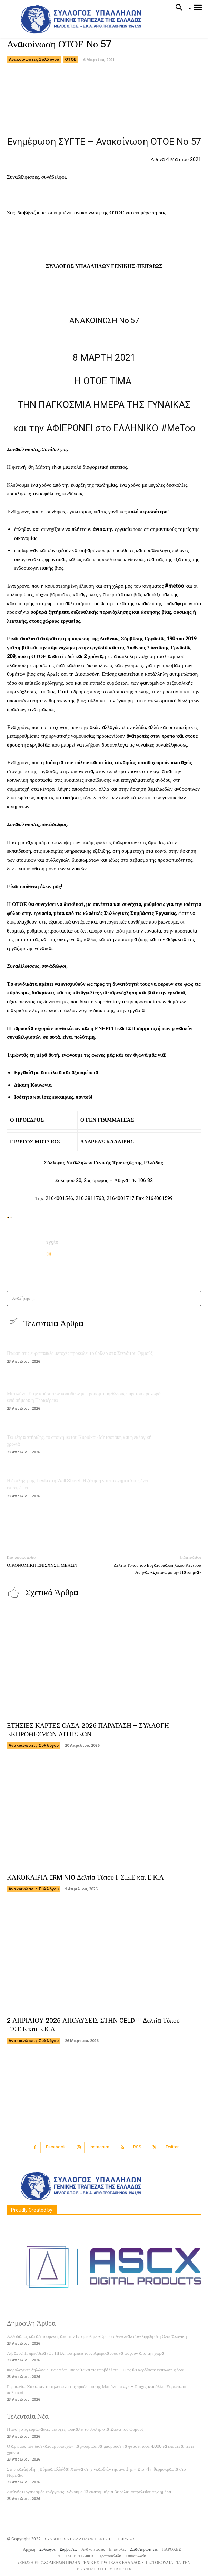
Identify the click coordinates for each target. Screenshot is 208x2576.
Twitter (172, 2147)
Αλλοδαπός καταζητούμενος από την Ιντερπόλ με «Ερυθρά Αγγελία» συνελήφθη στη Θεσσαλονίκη (97, 2336)
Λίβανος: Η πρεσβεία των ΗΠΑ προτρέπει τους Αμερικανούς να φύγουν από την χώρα (85, 2353)
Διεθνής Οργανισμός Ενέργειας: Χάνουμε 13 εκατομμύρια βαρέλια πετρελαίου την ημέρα (89, 2492)
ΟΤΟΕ (70, 59)
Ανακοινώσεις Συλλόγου (34, 59)
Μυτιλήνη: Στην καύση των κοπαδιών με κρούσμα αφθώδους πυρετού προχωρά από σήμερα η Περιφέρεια (84, 1397)
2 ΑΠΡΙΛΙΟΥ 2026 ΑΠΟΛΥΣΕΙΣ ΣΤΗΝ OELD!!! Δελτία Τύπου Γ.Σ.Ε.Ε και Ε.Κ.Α (93, 2025)
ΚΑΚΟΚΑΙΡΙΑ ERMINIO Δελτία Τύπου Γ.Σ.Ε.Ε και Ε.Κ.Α (85, 1877)
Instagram (99, 2147)
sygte (52, 1242)
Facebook (56, 2147)
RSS (137, 2147)
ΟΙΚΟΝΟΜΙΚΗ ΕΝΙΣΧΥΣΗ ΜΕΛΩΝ (42, 1565)
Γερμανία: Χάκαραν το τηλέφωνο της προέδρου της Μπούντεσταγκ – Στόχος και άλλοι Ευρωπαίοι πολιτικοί (96, 2389)
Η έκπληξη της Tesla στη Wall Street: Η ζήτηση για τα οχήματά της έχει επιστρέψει (77, 1484)
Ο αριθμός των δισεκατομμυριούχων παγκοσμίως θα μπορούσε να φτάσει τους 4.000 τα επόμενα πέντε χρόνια (100, 2449)
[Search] (193, 1298)
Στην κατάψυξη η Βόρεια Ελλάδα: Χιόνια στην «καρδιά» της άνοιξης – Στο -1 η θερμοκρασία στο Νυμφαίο (96, 2472)
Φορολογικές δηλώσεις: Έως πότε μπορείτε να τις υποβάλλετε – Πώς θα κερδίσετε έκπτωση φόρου (96, 2370)
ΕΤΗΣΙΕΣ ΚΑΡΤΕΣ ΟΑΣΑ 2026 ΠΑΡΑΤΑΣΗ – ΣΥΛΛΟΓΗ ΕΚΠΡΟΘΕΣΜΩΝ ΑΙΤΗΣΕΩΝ (88, 1730)
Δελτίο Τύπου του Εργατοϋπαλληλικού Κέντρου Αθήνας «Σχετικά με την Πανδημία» (157, 1568)
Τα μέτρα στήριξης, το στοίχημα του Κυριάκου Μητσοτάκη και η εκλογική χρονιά (79, 1441)
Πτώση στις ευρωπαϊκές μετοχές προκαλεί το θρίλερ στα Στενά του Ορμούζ (80, 1353)
